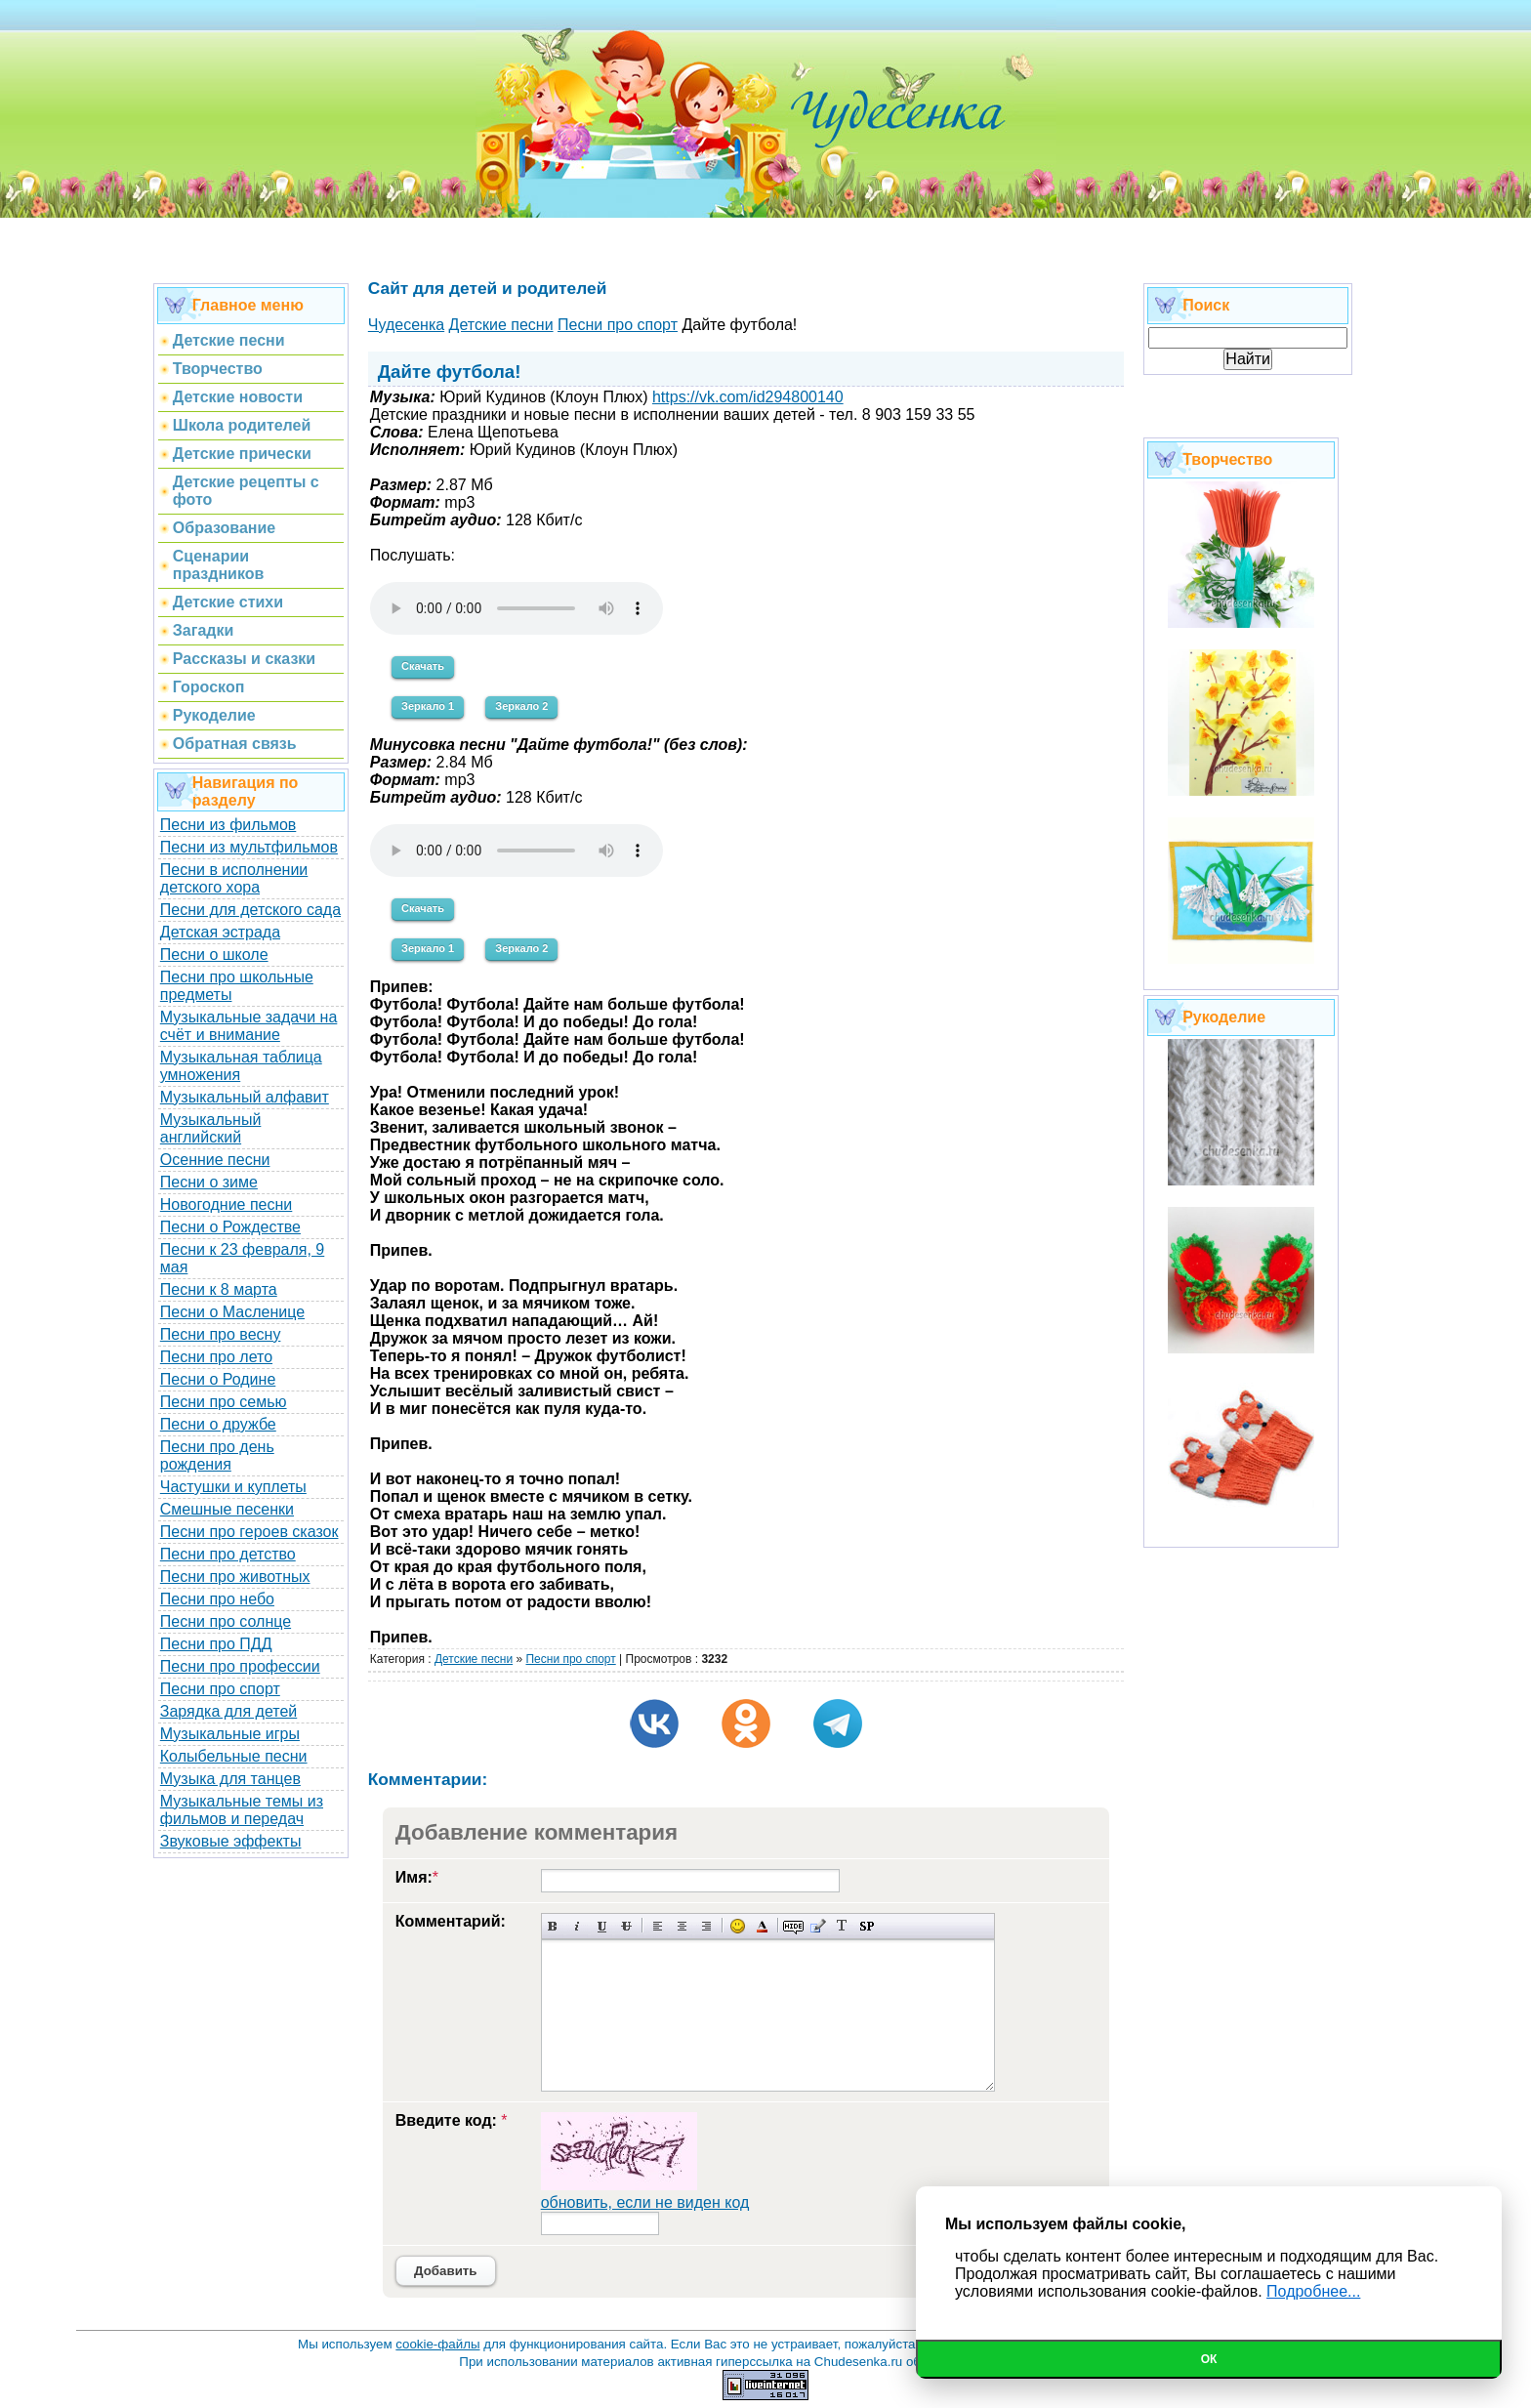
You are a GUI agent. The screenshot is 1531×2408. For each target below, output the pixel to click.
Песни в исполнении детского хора (234, 878)
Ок (1209, 2359)
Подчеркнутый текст (602, 1926)
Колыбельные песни (234, 1756)
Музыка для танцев (230, 1778)
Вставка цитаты (818, 1926)
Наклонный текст (577, 1926)
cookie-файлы (437, 2344)
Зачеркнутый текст (626, 1926)
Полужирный (553, 1926)
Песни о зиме (209, 1182)
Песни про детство (228, 1554)
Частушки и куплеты (233, 1486)
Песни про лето (216, 1357)
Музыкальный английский (211, 1128)
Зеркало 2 (521, 706)
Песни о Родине (217, 1379)
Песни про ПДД (216, 1644)
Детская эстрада (220, 932)
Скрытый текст (793, 1926)
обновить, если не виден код (645, 2202)
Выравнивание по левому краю (657, 1926)
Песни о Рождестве (230, 1227)
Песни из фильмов (228, 824)
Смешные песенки (227, 1509)
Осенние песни (215, 1159)
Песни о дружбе (218, 1424)
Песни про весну (220, 1334)
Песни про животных (235, 1576)
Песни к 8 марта (218, 1289)
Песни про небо (217, 1599)
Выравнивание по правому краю (706, 1926)
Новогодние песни (226, 1204)
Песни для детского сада (250, 909)
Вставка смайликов (737, 1926)
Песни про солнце (225, 1621)
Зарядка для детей (228, 1711)
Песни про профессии (240, 1666)
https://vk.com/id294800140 (748, 397)
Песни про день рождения (217, 1455)
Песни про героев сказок (249, 1531)
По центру (682, 1926)
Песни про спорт (220, 1689)
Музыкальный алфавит (244, 1097)
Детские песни (473, 1659)
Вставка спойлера (866, 1926)
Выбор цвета (762, 1926)
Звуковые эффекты (231, 1841)
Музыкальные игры (230, 1733)
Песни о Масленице (232, 1312)
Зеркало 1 (427, 706)
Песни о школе (214, 954)
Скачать (422, 666)
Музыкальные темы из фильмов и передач (241, 1810)
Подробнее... (1313, 2291)
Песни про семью (223, 1401)
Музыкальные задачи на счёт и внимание (249, 1026)
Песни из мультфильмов (249, 847)
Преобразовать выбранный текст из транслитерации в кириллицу (842, 1926)
